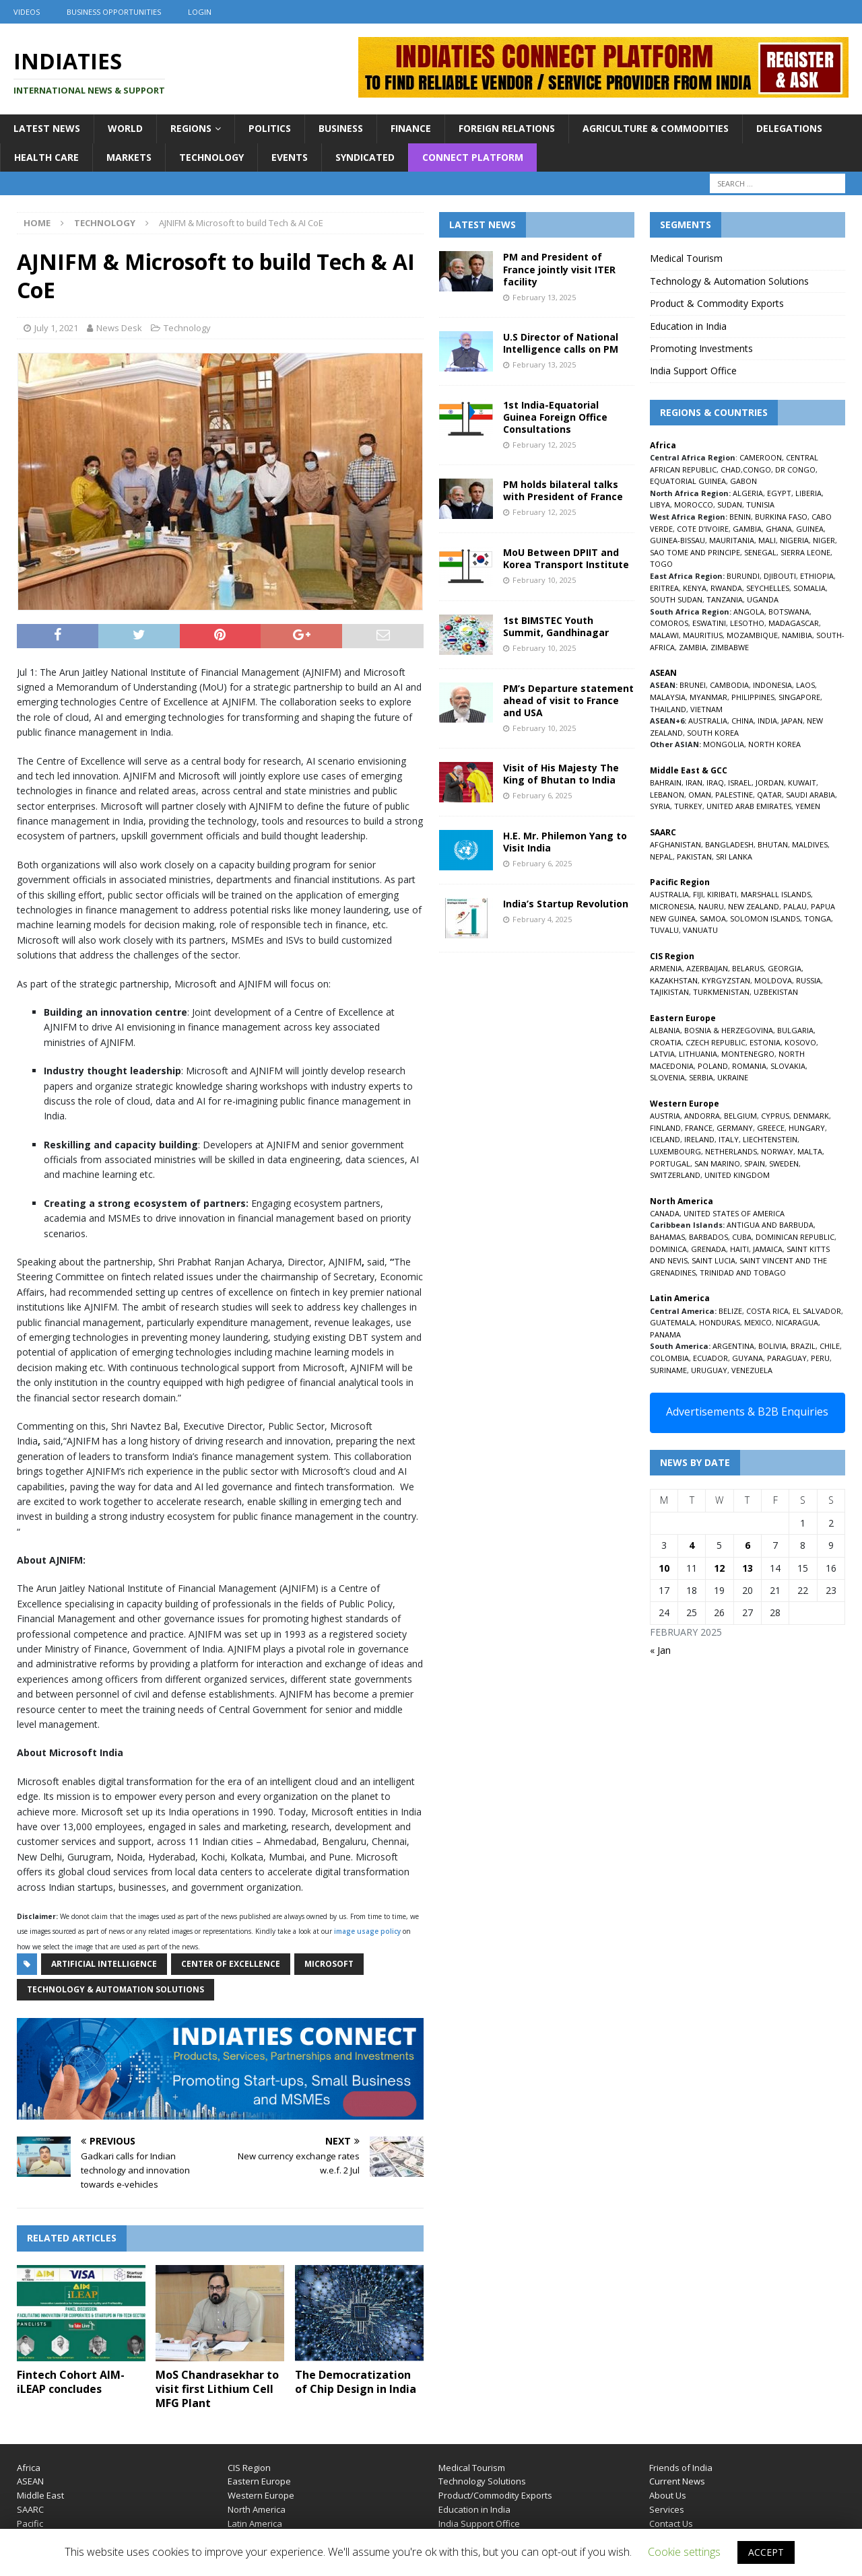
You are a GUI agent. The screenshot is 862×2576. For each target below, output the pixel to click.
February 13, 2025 (544, 297)
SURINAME (668, 1370)
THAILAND (668, 709)
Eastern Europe (259, 2481)
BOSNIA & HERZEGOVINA (728, 1030)
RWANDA (726, 588)
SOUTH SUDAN (676, 599)
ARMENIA (666, 968)
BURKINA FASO (781, 517)
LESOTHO (747, 623)
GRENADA (708, 1249)
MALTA (809, 1151)
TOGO (661, 564)
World (125, 128)
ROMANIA (749, 1066)
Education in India (688, 326)
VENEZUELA (751, 1370)
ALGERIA (748, 493)
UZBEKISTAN (776, 992)
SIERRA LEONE (805, 552)
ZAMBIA (692, 647)
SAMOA (713, 918)
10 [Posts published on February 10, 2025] (664, 1568)
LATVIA (662, 1054)
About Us (667, 2495)
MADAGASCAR (793, 623)
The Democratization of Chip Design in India (355, 2381)
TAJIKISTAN (669, 992)
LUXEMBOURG (675, 1151)
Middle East (40, 2495)
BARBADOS (708, 1237)
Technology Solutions (482, 2481)
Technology (211, 157)
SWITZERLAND (675, 1175)
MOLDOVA (773, 980)
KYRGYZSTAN (726, 980)
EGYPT (779, 493)
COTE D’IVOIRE (703, 529)
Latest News (46, 128)
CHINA (742, 721)
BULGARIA (795, 1030)
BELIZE (730, 1311)
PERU (820, 1358)
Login (199, 12)
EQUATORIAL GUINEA (688, 481)
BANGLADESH (729, 844)
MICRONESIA (672, 906)
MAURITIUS (703, 635)
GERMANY (735, 1128)
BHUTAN (773, 844)
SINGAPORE (799, 697)
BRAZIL (803, 1346)
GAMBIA (747, 529)
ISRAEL (740, 782)
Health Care (46, 157)
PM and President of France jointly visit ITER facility (559, 268)
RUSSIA (808, 980)
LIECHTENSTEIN (770, 1139)
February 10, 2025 (544, 580)
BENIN (740, 517)
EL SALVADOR (817, 1311)
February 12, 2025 (544, 445)
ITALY (729, 1139)
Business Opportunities (114, 12)
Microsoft (329, 1964)
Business (341, 128)
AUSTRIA (665, 1116)
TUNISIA (760, 504)
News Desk (119, 328)
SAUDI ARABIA (810, 795)
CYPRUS (775, 1116)
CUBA (742, 1237)
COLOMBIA (669, 1358)
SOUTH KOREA (713, 733)
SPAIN (754, 1163)
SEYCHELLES (767, 588)
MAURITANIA (731, 540)
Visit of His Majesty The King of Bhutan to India (561, 773)
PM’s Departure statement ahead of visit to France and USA (568, 700)
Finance (411, 128)
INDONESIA (772, 685)
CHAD (731, 469)
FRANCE (698, 1128)
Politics (269, 128)
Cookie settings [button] (684, 2551)
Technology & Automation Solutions (115, 1989)
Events (289, 157)
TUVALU (664, 930)
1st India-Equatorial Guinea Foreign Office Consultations (555, 417)
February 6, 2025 (542, 795)
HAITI (739, 1249)
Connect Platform (472, 157)
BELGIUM (740, 1116)
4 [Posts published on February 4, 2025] (691, 1545)
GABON (743, 481)
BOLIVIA (772, 1346)
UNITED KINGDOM (737, 1175)
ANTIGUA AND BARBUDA (770, 1225)
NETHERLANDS (731, 1151)
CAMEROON (760, 457)
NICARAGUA (797, 1322)
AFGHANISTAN (675, 844)
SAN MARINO (717, 1163)
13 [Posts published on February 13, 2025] (747, 1568)
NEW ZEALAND (753, 906)
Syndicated (365, 157)
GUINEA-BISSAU (677, 540)
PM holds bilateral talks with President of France (563, 490)
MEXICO (758, 1322)
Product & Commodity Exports (717, 303)
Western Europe (261, 2495)
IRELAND (699, 1139)
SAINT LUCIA (713, 1260)
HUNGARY (807, 1128)
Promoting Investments (701, 348)
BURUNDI (743, 576)
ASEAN (663, 672)
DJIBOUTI (780, 576)
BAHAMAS (667, 1237)
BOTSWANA (788, 611)
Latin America (255, 2523)
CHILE (830, 1346)
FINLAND (665, 1128)
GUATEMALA (672, 1322)
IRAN (694, 782)
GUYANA (747, 1358)
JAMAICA (768, 1249)
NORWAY (777, 1151)
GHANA (779, 529)
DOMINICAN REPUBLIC (795, 1237)
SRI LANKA (734, 856)
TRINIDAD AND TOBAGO (743, 1272)
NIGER (824, 540)
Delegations (789, 128)
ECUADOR (710, 1358)
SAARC (30, 2509)
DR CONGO (795, 469)
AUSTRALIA (707, 721)
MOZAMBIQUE (752, 635)
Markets (129, 157)
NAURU (711, 906)
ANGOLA (748, 611)
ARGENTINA (733, 1346)
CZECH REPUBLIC (715, 1042)
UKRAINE (732, 1077)
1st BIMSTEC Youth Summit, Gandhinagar (556, 626)
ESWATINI (709, 623)
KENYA (694, 588)
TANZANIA (724, 599)
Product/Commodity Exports (495, 2495)
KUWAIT (802, 782)
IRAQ (715, 782)
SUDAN (729, 504)
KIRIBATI (722, 894)
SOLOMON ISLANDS (765, 918)
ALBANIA (665, 1030)
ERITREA (664, 588)
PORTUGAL (670, 1163)
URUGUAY (709, 1370)
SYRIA (660, 806)
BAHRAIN (666, 782)
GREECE (771, 1128)
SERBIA (701, 1077)
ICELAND (665, 1139)
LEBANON (667, 795)
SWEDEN (784, 1163)
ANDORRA (702, 1116)
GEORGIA (784, 968)
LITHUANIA (698, 1054)
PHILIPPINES (752, 697)
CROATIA (666, 1042)
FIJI (698, 894)
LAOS (805, 685)
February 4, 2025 (542, 919)
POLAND (713, 1066)
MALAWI (664, 635)
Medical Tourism (686, 258)
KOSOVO (800, 1042)
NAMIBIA (797, 635)
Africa (28, 2468)
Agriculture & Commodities (656, 128)
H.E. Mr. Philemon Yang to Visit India (565, 841)
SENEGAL (760, 552)
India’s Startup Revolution (565, 903)
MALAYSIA (668, 697)
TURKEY (688, 806)
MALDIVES (810, 844)
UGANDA (762, 599)
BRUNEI (692, 685)
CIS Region (249, 2468)
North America (257, 2509)
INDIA (767, 721)
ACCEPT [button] (766, 2552)
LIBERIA (808, 493)
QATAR (769, 795)
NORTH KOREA (774, 744)
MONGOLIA (723, 744)
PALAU (795, 906)
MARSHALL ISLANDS (776, 894)
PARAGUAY (787, 1358)
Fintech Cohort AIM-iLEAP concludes (71, 2381)
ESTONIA (765, 1042)
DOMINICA (668, 1249)
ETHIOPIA (817, 576)
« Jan (660, 1650)
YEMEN (807, 806)
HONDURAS (719, 1322)
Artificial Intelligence (104, 1964)
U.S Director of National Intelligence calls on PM (560, 342)
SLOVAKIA (787, 1066)
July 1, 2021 (56, 328)
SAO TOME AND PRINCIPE (695, 552)
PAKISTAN (694, 856)
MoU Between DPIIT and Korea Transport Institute (566, 558)
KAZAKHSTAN (674, 980)
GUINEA (810, 529)
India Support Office (693, 370)
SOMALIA (809, 588)
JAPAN (792, 721)
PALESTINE (734, 795)
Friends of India (680, 2468)
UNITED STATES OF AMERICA (734, 1213)
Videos (26, 12)
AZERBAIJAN (707, 968)
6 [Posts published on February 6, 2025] (747, 1545)
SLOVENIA (667, 1077)
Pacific (30, 2523)
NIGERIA (794, 540)
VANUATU (700, 930)
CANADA (664, 1213)
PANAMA (665, 1334)
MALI (767, 540)
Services (666, 2509)
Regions (190, 128)
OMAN (699, 795)
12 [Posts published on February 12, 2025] (719, 1568)
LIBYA (660, 504)
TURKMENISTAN (721, 992)
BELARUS (748, 968)
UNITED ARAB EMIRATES (748, 806)
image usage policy (367, 1931)
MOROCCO (693, 504)
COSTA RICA (767, 1311)
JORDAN (770, 782)
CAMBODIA (729, 685)
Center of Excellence (230, 1964)
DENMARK (811, 1116)
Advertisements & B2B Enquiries (747, 1411)
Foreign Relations (507, 128)
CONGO (757, 469)
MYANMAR (708, 697)
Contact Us (671, 2523)
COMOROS (669, 623)
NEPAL (661, 856)
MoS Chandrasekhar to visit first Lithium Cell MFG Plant (217, 2388)
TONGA (817, 918)
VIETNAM (706, 709)
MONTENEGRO (747, 1054)
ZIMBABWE (729, 647)
